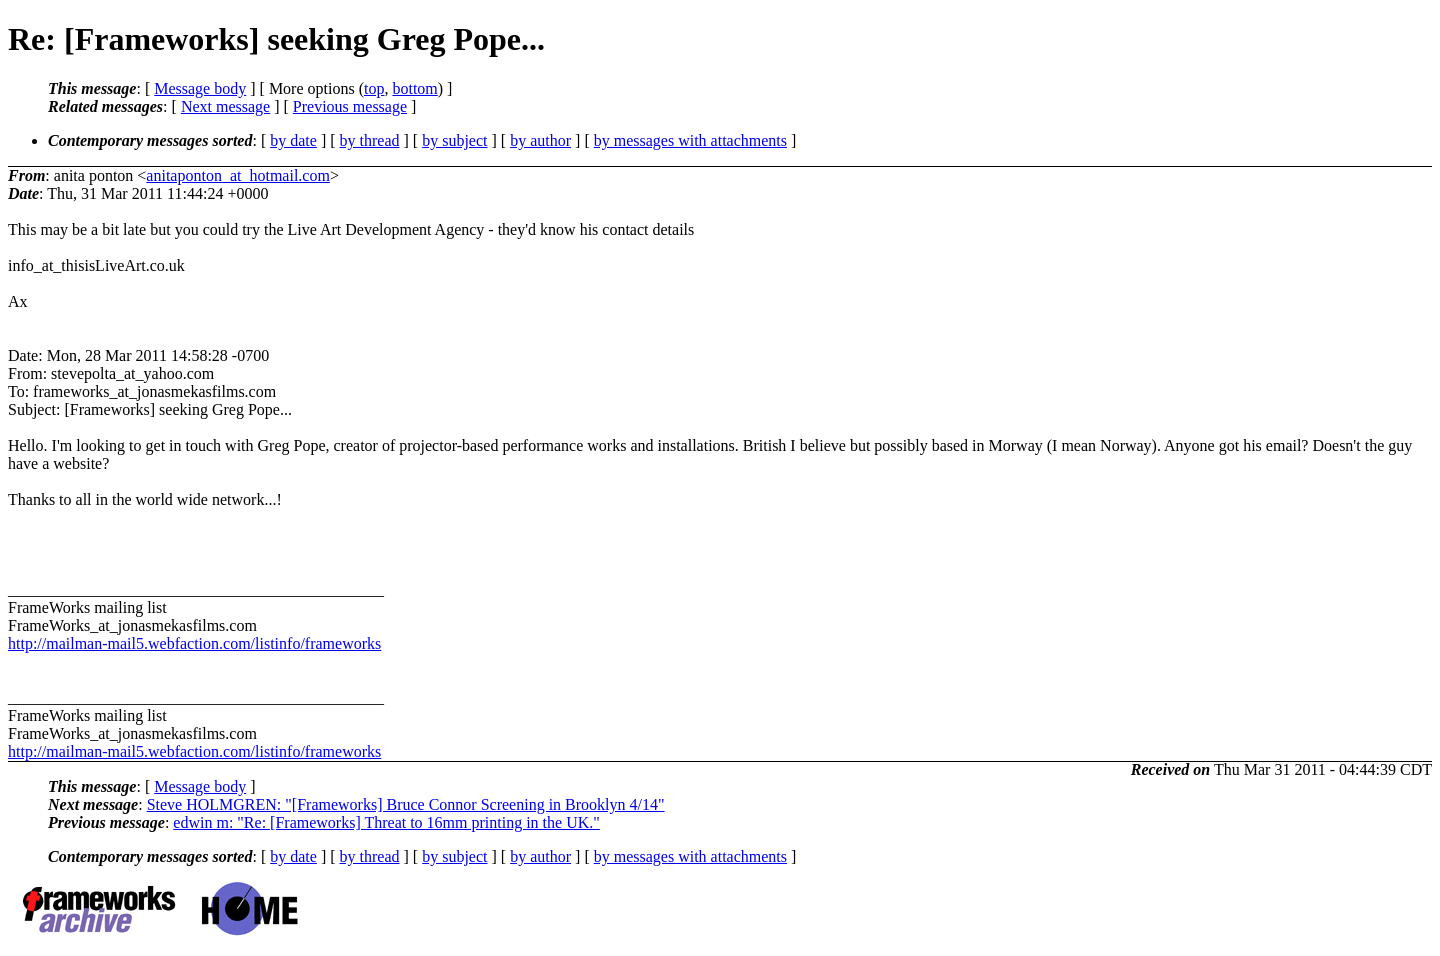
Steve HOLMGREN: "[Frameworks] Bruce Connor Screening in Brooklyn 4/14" (406, 804)
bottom (414, 88)
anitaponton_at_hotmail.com (238, 175)
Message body (200, 88)
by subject (454, 140)
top (374, 88)
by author (540, 140)
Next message (225, 106)
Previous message (350, 106)
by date (293, 140)
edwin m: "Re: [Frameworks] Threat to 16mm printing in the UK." (386, 822)
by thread (370, 140)
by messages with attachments (690, 140)
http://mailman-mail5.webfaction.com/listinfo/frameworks (194, 643)
